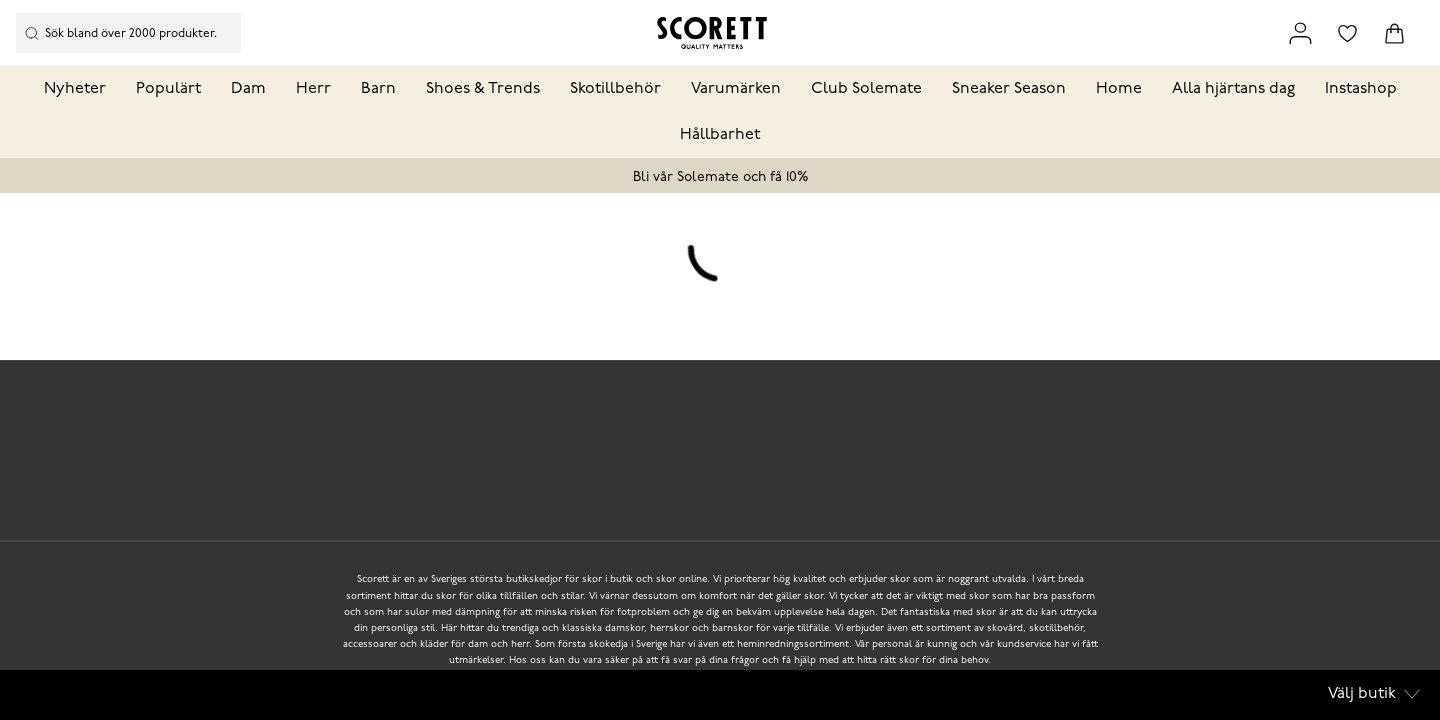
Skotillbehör (615, 89)
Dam (248, 89)
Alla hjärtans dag (1233, 89)
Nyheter (75, 89)
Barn (378, 89)
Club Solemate (866, 89)
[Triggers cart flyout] (1394, 33)
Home (1119, 89)
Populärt (168, 89)
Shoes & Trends (483, 89)
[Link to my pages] (1300, 33)
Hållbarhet (720, 135)
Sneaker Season (1009, 89)
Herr (313, 89)
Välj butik (1374, 694)
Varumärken (736, 89)
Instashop (1361, 89)
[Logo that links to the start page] (712, 33)
